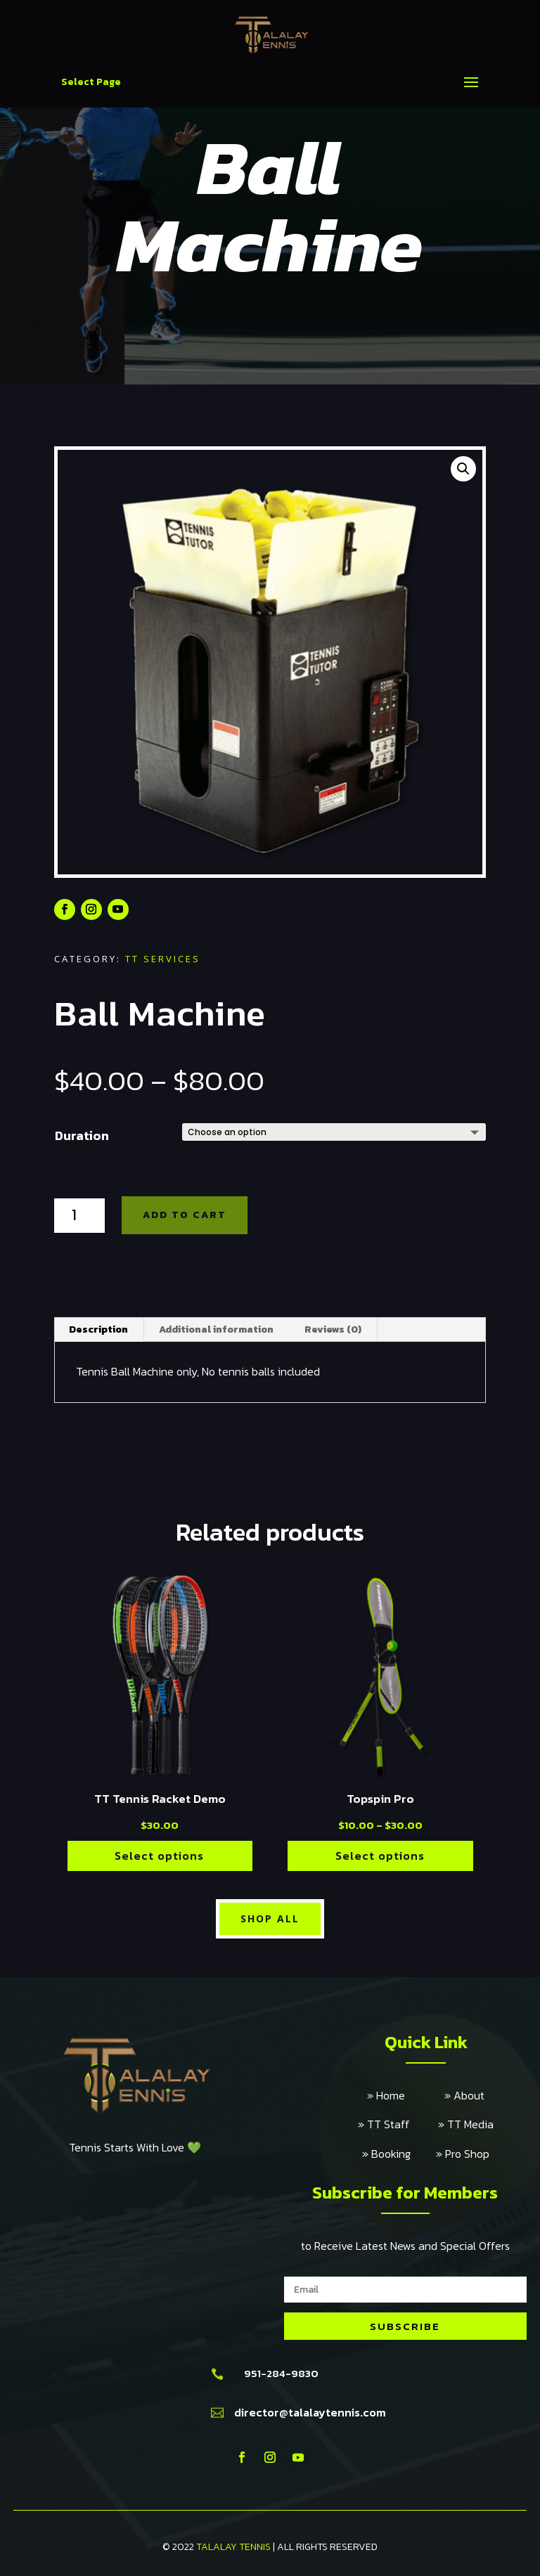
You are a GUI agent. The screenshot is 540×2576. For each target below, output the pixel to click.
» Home (405, 2095)
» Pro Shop (462, 2153)
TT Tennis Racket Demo (160, 1798)
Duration (82, 1135)
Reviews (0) (332, 1329)
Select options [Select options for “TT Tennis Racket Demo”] (159, 1855)
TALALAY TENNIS (233, 2546)
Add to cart (184, 1215)
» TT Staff (398, 2124)
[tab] (98, 1330)
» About (464, 2095)
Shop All (270, 1918)
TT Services (162, 958)
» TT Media (466, 2124)
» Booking (399, 2153)
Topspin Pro (380, 1798)
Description (98, 1329)
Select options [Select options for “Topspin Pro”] (380, 1855)
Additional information (216, 1329)
